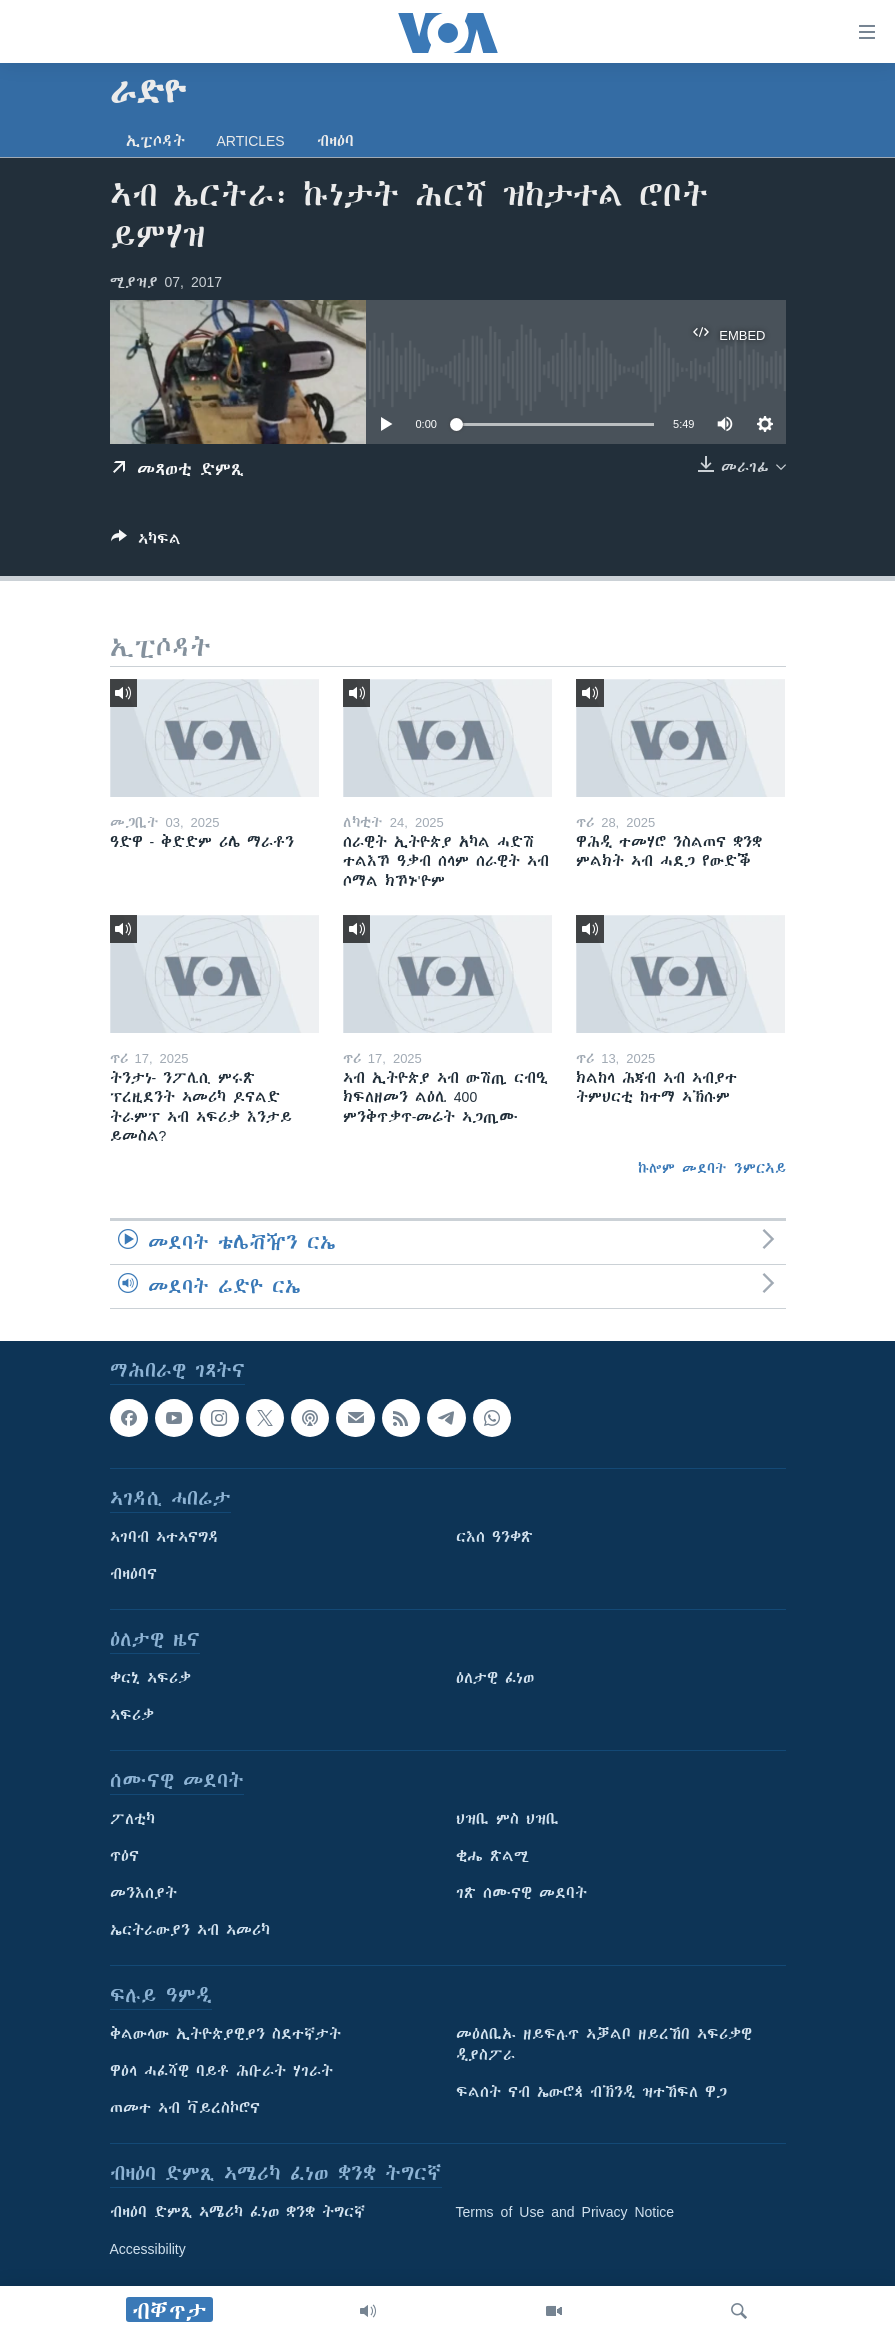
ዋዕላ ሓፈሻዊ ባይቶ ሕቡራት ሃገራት (221, 2072)
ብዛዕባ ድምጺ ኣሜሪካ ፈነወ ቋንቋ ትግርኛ (237, 2213)
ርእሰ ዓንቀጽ (494, 1538)
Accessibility (148, 2250)
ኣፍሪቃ (132, 1716)
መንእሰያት (143, 1894)
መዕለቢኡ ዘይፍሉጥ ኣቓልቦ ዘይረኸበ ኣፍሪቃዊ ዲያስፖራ (604, 2045)
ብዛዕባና (133, 1575)
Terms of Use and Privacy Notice (565, 2213)
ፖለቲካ (132, 1820)
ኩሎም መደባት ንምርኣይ (712, 1168)
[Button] (146, 542)
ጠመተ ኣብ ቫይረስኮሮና (185, 2109)
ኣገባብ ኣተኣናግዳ (164, 1538)
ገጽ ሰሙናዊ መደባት (521, 1894)
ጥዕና (124, 1857)
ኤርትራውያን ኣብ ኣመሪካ (190, 1931)
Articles (251, 141)
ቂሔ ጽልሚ (492, 1857)
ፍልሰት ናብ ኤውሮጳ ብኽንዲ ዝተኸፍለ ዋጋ (591, 2093)
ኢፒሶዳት (155, 141)
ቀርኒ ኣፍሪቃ (150, 1679)
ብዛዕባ (335, 141)
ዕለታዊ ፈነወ (495, 1679)
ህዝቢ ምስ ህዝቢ (507, 1820)
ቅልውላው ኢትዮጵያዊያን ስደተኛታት (225, 2035)
